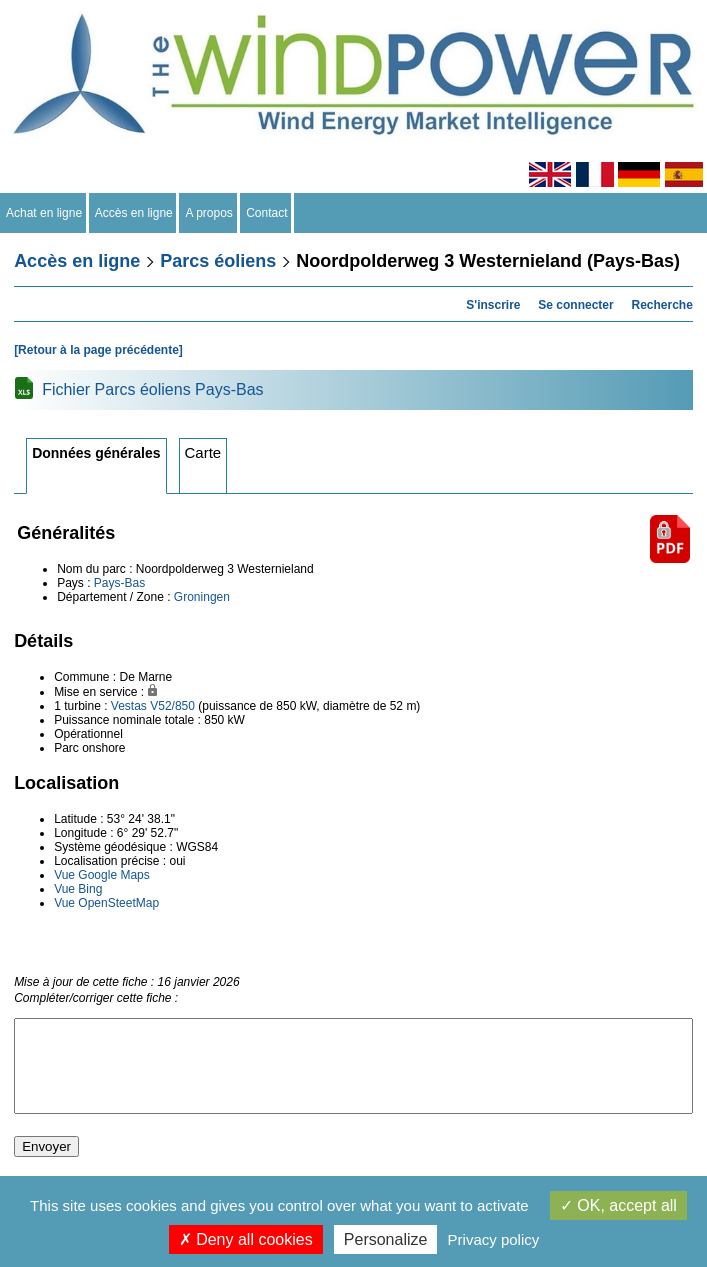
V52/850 (172, 706)
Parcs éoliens (218, 261)
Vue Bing (78, 889)
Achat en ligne (44, 213)
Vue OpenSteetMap (106, 903)
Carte (203, 452)
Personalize (386, 1239)
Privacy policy (494, 1239)
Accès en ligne (134, 213)
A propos (209, 213)
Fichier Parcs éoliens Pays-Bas (152, 389)
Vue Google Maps (102, 875)
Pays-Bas (119, 583)
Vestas (129, 706)
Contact (267, 213)
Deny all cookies (246, 1239)
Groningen (202, 597)
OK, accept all (618, 1205)
